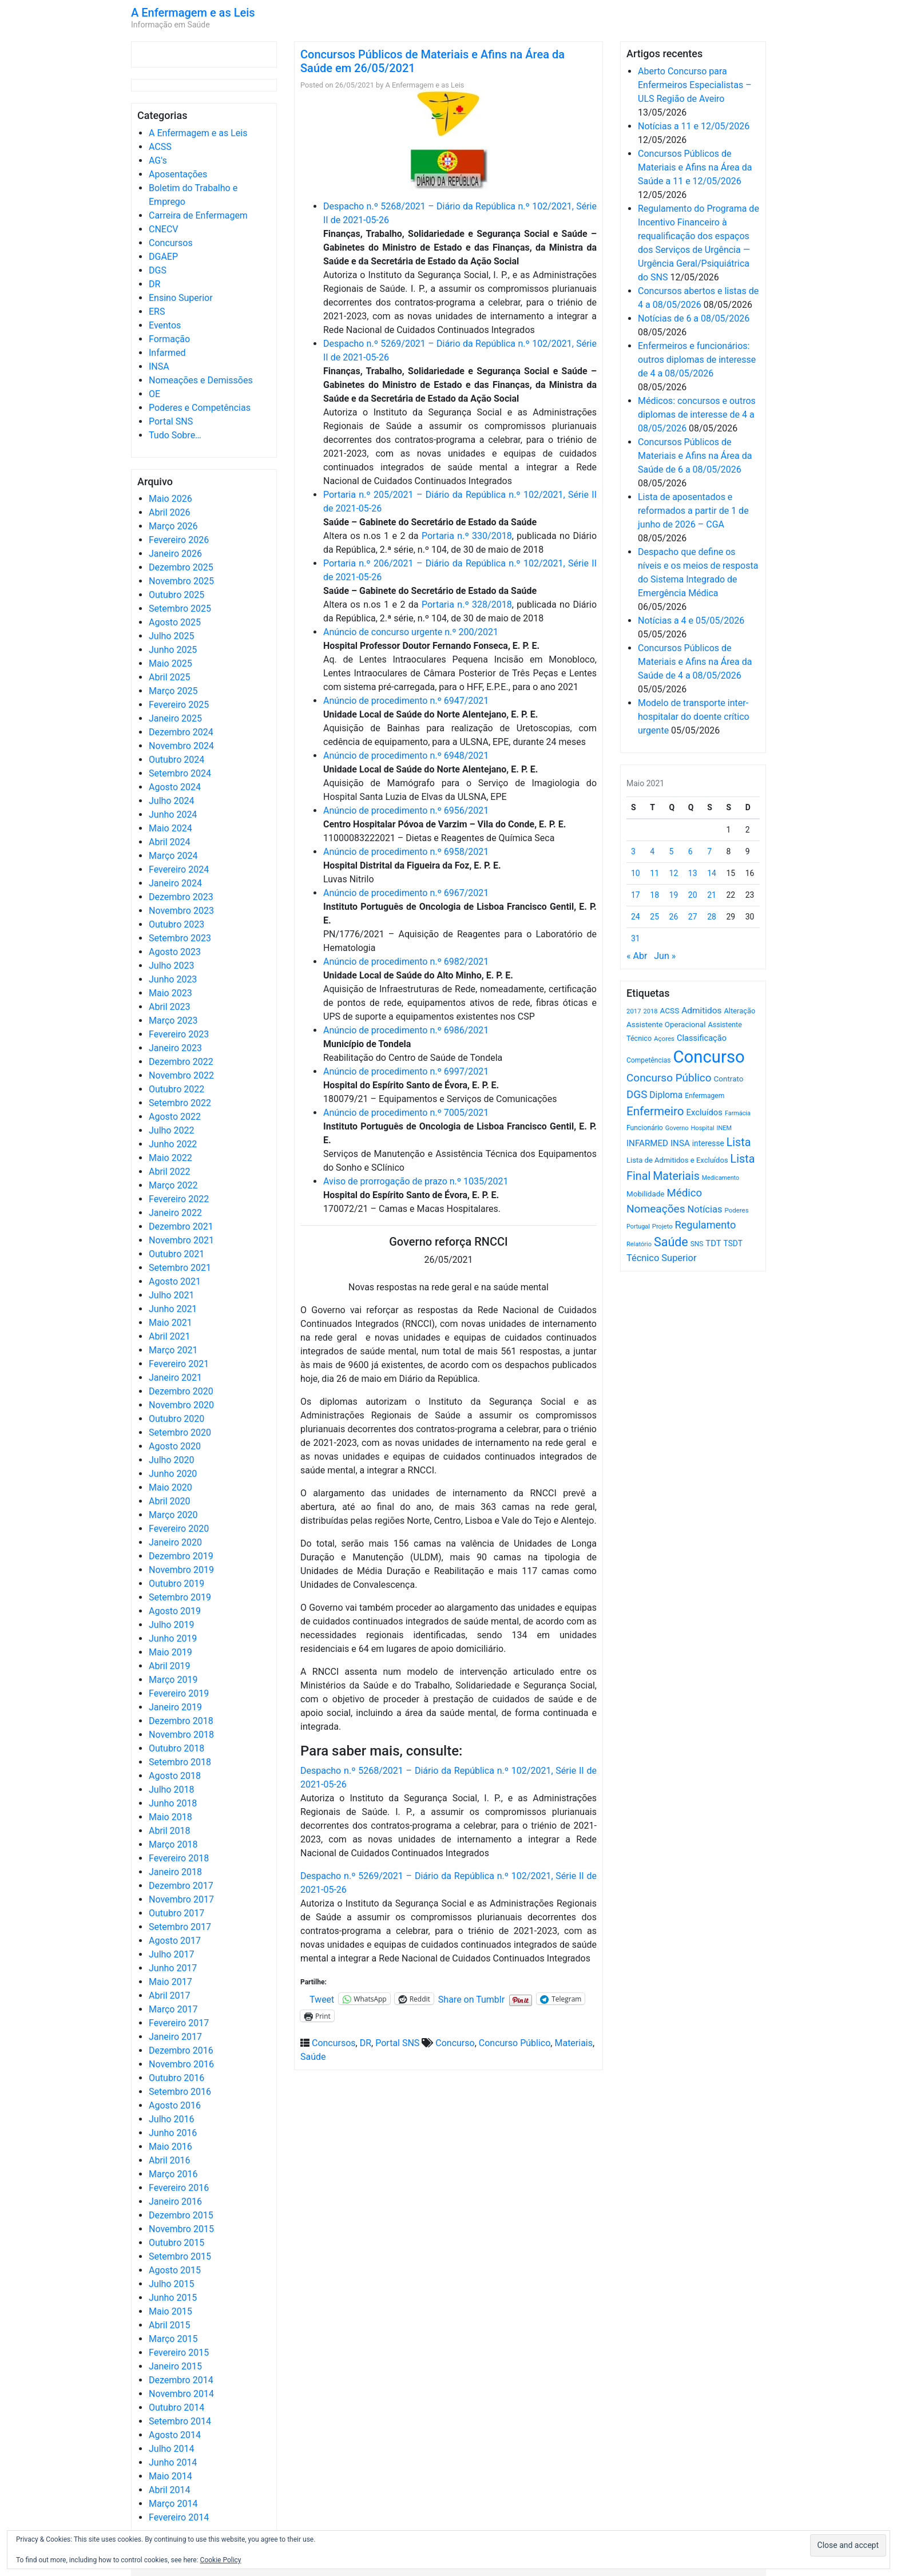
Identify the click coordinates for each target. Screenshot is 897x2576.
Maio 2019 (170, 1652)
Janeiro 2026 (175, 553)
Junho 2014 (173, 2462)
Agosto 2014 (175, 2435)
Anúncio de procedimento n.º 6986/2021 (406, 1030)
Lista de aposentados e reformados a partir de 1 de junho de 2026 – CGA (693, 511)
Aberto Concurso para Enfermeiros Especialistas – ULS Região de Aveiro (695, 85)
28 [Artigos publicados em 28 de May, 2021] (711, 916)
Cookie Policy (220, 2560)
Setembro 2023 (180, 938)
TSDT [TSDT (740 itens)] (733, 1243)
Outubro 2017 (176, 1913)
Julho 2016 (171, 2119)
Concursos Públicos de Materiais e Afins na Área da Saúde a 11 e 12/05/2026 (695, 167)
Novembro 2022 (181, 1075)
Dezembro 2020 (181, 1391)
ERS (157, 311)
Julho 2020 (171, 1460)
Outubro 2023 (176, 924)
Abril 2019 (169, 1665)
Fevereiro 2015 (179, 2352)
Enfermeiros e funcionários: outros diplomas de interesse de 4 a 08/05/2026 (697, 359)
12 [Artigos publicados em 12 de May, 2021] (673, 873)
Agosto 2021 (175, 1281)
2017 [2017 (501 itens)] (633, 1011)
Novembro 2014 (181, 2393)
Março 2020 (173, 1514)
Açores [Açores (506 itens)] (664, 1039)
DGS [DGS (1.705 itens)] (636, 1094)
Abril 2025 (169, 677)
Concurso (454, 2043)
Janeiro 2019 (175, 1707)
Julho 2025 (171, 636)
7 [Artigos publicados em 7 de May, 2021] (709, 851)
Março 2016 (173, 2174)
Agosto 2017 (175, 1940)
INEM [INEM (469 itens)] (724, 1128)
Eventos (165, 325)
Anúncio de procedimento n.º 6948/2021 (406, 755)
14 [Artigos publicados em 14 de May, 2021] (711, 873)
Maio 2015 (170, 2311)
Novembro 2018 (181, 1734)
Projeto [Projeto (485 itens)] (662, 1226)
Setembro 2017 (180, 1926)
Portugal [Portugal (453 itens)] (638, 1226)
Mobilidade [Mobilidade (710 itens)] (645, 1194)
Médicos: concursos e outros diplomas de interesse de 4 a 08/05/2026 (697, 414)
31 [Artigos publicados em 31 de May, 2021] (635, 938)
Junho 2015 (173, 2297)
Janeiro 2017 (175, 2036)
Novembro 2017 (181, 1899)
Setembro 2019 (180, 1597)
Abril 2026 (169, 512)
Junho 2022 (173, 1144)
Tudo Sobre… (175, 435)
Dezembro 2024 (181, 732)
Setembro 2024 (180, 773)
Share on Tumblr (471, 1998)
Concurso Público (515, 2043)
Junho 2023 (173, 979)
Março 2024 (173, 855)
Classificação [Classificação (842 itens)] (702, 1038)
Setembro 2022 (180, 1102)
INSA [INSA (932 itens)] (680, 1143)
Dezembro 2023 (181, 896)
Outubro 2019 (176, 1583)
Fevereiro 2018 (179, 1858)
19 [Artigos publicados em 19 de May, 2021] (673, 894)
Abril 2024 (169, 842)
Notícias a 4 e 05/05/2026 (691, 620)
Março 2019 (173, 1679)
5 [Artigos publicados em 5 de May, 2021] (671, 851)
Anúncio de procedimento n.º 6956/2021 (406, 810)
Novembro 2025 (181, 581)
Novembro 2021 (181, 1240)
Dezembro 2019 (181, 1556)
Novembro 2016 (181, 2064)
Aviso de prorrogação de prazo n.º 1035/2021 (416, 1181)
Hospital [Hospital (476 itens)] (702, 1128)
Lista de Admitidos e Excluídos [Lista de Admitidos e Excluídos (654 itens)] (677, 1160)
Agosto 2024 (175, 787)
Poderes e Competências (200, 407)
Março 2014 (173, 2503)
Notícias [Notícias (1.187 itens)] (705, 1209)
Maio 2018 (170, 1817)
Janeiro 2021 (175, 1377)
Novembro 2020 (181, 1405)
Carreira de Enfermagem (198, 215)
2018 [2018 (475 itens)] (651, 1011)
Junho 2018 (173, 1803)
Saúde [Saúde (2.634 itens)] (671, 1242)
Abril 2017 (169, 1995)
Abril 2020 (169, 1501)
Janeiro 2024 (175, 883)
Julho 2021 (171, 1295)
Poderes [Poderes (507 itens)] (736, 1210)
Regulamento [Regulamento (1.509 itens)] (705, 1225)
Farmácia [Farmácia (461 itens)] (738, 1113)
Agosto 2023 (175, 951)
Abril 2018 (169, 1830)
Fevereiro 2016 (179, 2187)
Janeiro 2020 (175, 1542)
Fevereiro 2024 (179, 869)
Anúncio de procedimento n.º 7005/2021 (406, 1112)
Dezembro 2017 (181, 1885)
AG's (158, 160)
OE (154, 394)
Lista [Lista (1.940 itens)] (739, 1142)
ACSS (160, 146)
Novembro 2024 (181, 745)
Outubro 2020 (176, 1418)
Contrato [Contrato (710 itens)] (729, 1079)
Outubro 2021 (176, 1254)
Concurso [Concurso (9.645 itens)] (709, 1057)
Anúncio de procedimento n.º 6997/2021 (406, 1071)
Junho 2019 (173, 1638)
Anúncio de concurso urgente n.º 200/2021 (410, 632)
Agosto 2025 (175, 622)
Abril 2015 (169, 2325)
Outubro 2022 (176, 1089)
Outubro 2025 (176, 594)
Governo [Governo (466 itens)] (677, 1128)
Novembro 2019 (181, 1569)
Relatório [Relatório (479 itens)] (639, 1244)
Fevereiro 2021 (179, 1363)
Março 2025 (173, 690)
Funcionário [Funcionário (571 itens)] (644, 1128)
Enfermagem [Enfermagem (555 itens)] (704, 1096)
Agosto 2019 (175, 1611)
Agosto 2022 (175, 1116)
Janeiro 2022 (175, 1212)
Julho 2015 (171, 2283)
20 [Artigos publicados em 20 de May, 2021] (692, 894)
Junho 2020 (173, 1473)
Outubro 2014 (176, 2407)
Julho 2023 (171, 965)
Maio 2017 (170, 1981)
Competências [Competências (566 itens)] (648, 1060)
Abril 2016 (169, 2160)
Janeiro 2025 (175, 718)
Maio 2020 (170, 1487)
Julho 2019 (171, 1624)
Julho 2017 (171, 1954)
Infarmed (167, 352)
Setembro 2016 (180, 2091)
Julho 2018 (171, 1789)
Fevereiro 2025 (179, 704)
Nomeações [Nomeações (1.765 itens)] (655, 1208)
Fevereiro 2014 (179, 2517)
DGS (157, 270)
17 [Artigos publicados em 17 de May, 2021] (635, 894)
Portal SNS (171, 421)
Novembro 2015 (181, 2229)
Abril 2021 (169, 1336)
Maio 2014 (170, 2476)
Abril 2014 (169, 2489)
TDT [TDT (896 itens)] (713, 1243)
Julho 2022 (171, 1130)
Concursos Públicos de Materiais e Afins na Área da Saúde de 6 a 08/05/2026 (695, 456)
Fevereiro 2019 (179, 1693)
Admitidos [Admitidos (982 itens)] (701, 1010)
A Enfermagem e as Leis (193, 12)
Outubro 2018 (176, 1748)
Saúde (313, 2056)
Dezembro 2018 (181, 1720)
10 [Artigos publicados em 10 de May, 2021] (635, 873)
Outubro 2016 (176, 2077)
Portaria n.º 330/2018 (467, 535)
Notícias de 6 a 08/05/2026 (693, 318)
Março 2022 (173, 1185)
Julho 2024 (171, 800)
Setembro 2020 (180, 1432)
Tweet (321, 1998)
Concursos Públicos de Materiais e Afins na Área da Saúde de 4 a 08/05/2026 (695, 662)
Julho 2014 (171, 2448)
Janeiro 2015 (175, 2366)
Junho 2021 (173, 1308)
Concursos (171, 242)
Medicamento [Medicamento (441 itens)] (720, 1178)
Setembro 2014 (180, 2421)
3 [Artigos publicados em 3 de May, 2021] (633, 851)
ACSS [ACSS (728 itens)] (669, 1010)
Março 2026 (173, 526)
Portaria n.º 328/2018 (467, 604)
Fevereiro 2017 (179, 2023)
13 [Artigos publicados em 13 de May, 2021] (692, 873)
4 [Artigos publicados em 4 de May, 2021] (652, 851)
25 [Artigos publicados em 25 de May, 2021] (654, 916)
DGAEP (163, 256)
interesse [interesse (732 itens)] (708, 1143)
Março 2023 (173, 1020)
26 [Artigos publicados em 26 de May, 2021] (673, 916)
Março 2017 (173, 2009)
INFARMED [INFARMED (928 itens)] (647, 1143)
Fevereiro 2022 (179, 1199)
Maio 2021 (170, 1322)
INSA (159, 366)
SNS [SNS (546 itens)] (697, 1244)
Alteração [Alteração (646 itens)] (739, 1010)
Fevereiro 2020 (179, 1528)
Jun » (665, 955)
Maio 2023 (170, 993)
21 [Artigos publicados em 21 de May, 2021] (711, 894)
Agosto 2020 (175, 1446)
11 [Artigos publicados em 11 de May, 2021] (654, 873)
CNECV (163, 229)
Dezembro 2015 (181, 2215)
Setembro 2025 (180, 608)
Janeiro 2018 (175, 1871)
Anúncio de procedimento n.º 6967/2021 (406, 892)
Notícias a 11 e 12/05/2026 (693, 126)
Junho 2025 (173, 649)
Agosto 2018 (175, 1775)
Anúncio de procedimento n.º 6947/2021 (406, 700)
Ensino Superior (181, 297)
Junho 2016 (173, 2132)
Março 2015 (173, 2338)
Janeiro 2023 (175, 1048)
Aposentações (178, 174)
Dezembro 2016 (181, 2050)
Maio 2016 (170, 2146)
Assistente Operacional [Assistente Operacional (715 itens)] (665, 1024)
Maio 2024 (170, 828)
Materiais (573, 2043)
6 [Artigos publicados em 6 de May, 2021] (690, 851)
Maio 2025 (170, 663)
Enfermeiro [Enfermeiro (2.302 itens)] (655, 1111)
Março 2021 (173, 1350)
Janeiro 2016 (175, 2201)
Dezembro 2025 (181, 567)
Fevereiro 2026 (179, 539)
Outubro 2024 (176, 759)
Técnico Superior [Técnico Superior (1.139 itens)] (661, 1258)
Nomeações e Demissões (201, 380)
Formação (169, 339)
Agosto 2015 (175, 2270)
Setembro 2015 (180, 2256)
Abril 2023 (169, 1006)
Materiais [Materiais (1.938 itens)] (676, 1176)
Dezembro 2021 (181, 1226)
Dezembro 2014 (181, 2380)
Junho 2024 (173, 814)
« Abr (636, 955)
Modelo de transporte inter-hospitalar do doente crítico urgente (693, 716)
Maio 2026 (170, 498)
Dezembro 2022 (181, 1061)
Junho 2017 (173, 1968)
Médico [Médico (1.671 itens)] (684, 1193)
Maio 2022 (170, 1157)
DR (154, 284)
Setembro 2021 (180, 1267)
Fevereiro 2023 (179, 1034)
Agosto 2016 (175, 2105)
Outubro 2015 (176, 2242)
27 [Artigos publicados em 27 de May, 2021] (692, 916)
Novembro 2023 (181, 910)
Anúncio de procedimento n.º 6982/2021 (406, 961)
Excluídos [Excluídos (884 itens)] (704, 1112)
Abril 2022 (169, 1171)
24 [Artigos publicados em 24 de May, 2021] (635, 916)
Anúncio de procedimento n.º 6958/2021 (406, 851)
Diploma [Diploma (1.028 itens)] (665, 1094)
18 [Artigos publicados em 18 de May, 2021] (654, 894)
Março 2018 (173, 1844)
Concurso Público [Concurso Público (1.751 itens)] (669, 1077)
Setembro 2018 (180, 1762)
